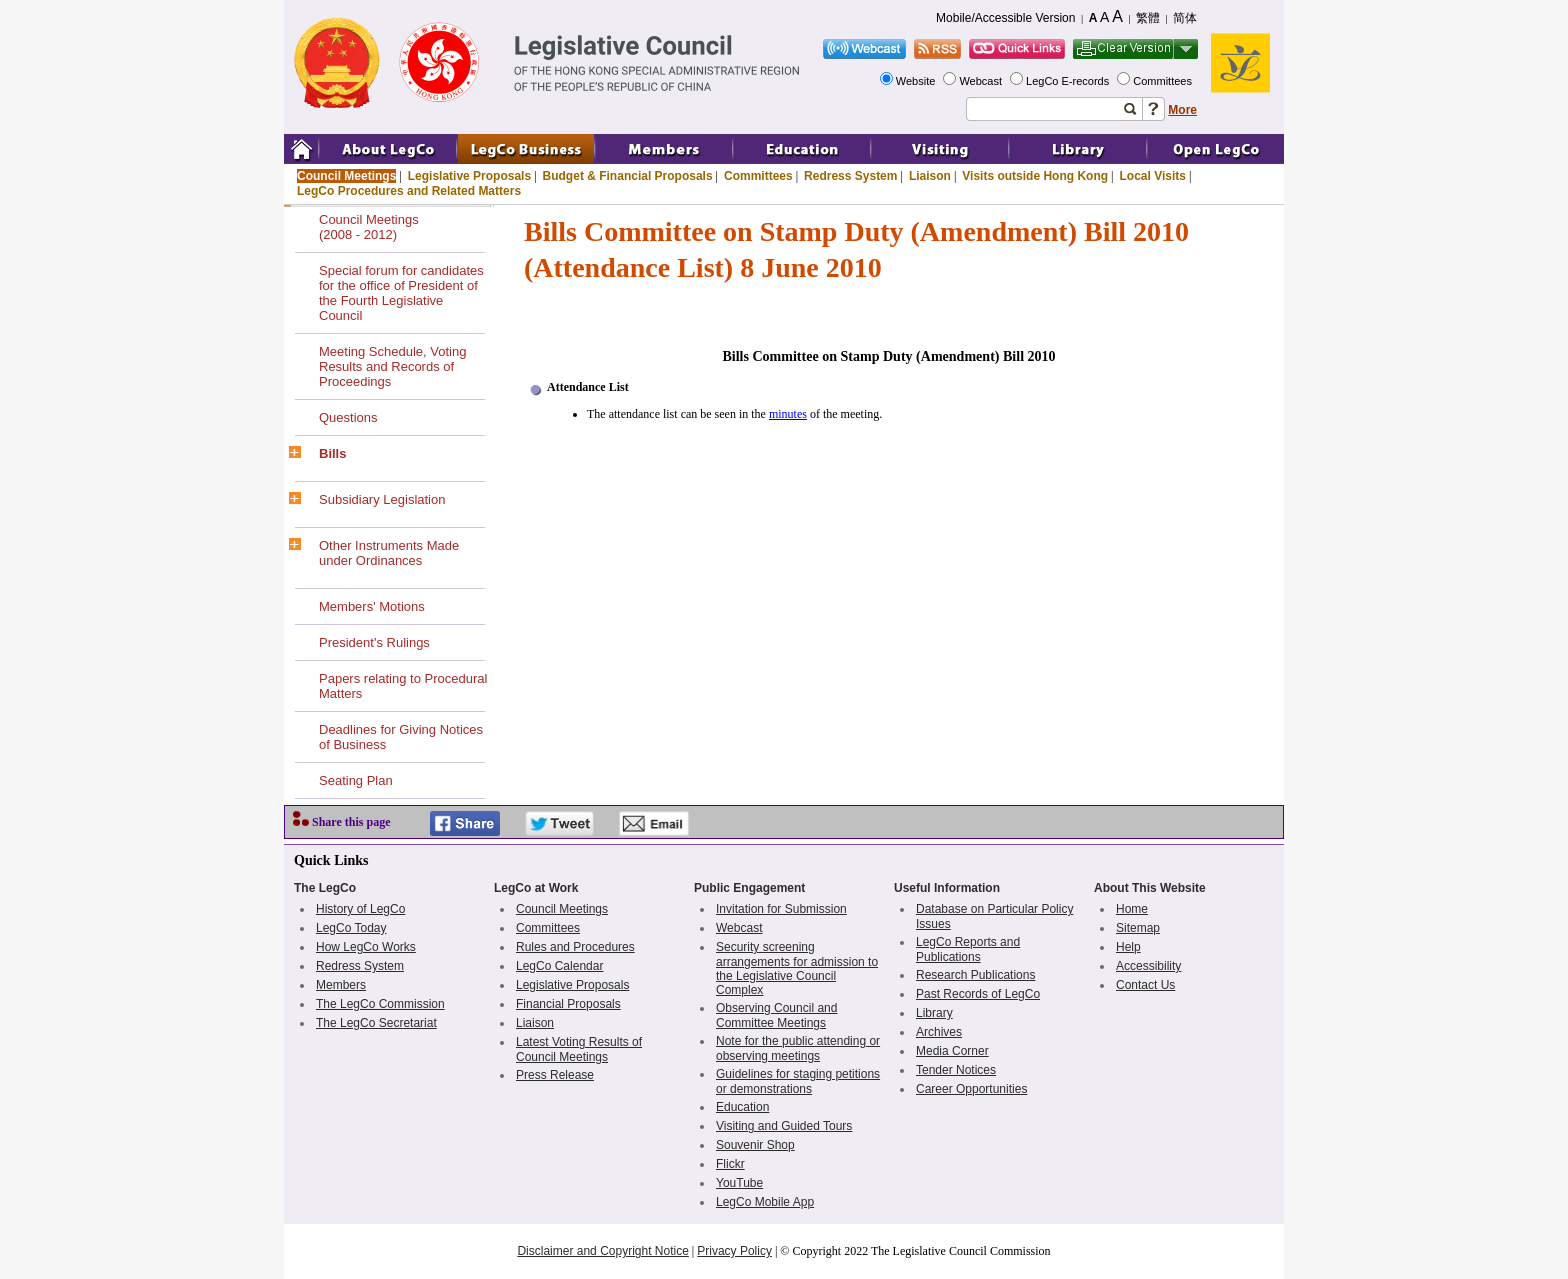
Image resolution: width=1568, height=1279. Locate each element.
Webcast (982, 81)
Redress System (850, 176)
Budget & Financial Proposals (628, 176)
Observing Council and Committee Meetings (776, 1015)
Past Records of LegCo (978, 994)
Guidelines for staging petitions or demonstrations (798, 1081)
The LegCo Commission (380, 1004)
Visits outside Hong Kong (1035, 176)
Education (742, 1107)
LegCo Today (351, 928)
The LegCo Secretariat (376, 1023)
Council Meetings (346, 176)
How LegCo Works (366, 947)
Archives (939, 1032)
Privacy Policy (734, 1251)
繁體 (1148, 18)
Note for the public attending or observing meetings (798, 1048)
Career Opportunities (971, 1089)
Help (1128, 947)
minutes (788, 414)
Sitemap (1138, 928)
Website (917, 81)
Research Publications (975, 975)
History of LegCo (360, 909)
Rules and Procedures (575, 947)
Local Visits (1152, 176)
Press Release (555, 1075)
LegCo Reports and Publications (968, 949)
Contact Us (1145, 985)
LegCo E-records (1069, 81)
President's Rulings (374, 642)
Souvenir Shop (755, 1145)
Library (934, 1013)
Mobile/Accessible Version (1005, 18)
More (1182, 110)
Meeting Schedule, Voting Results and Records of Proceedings (392, 366)
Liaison (930, 176)
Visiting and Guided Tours (784, 1126)
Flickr (730, 1164)
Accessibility (1148, 966)
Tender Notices (956, 1070)
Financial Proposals (568, 1004)
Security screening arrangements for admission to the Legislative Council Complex (797, 968)
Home (1132, 909)
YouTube (739, 1183)
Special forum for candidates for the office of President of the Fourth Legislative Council (401, 293)
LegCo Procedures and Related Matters (409, 191)
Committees (1164, 81)
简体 (1185, 18)
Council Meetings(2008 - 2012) (369, 227)
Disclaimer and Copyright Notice (602, 1251)
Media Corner (952, 1051)
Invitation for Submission (781, 909)
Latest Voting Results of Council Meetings (579, 1049)
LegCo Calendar (559, 966)
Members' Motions (372, 606)
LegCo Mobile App (765, 1202)
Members (341, 985)
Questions (348, 417)
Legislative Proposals (469, 176)
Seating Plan (356, 780)
